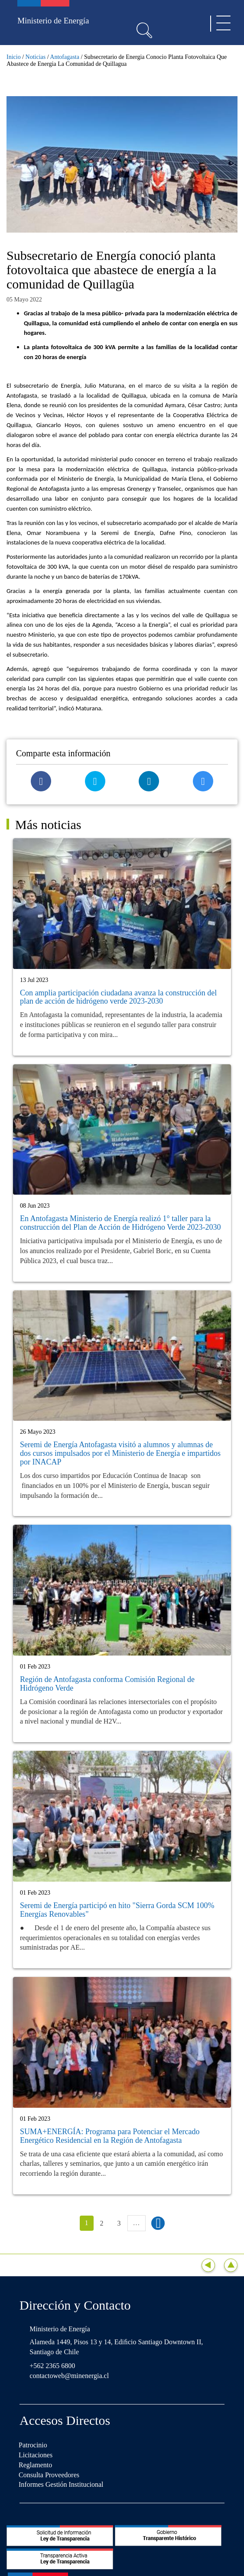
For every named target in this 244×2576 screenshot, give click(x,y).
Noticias (36, 57)
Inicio (14, 57)
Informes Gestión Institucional (61, 2484)
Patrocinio (33, 2445)
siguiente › (158, 2223)
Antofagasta (64, 57)
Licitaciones (35, 2455)
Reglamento (35, 2465)
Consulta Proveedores (49, 2475)
